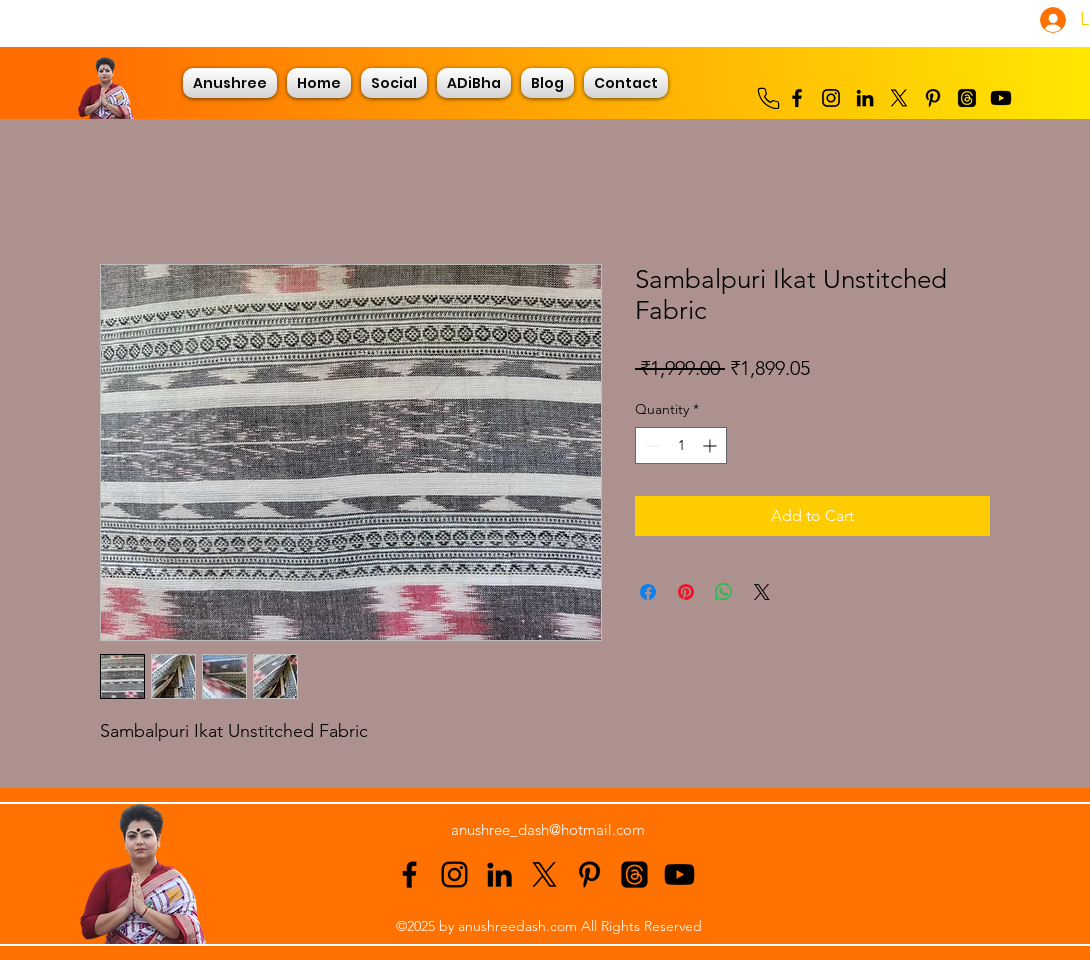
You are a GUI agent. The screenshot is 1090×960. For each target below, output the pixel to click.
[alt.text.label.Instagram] (831, 98)
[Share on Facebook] (648, 592)
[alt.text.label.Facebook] (797, 98)
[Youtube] (1001, 98)
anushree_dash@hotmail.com (548, 829)
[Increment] (711, 445)
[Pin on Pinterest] (686, 592)
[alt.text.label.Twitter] (899, 98)
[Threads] (967, 98)
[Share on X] (762, 592)
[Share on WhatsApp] (724, 592)
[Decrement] (650, 445)
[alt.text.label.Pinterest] (933, 98)
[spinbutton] (681, 445)
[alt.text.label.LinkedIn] (865, 98)
